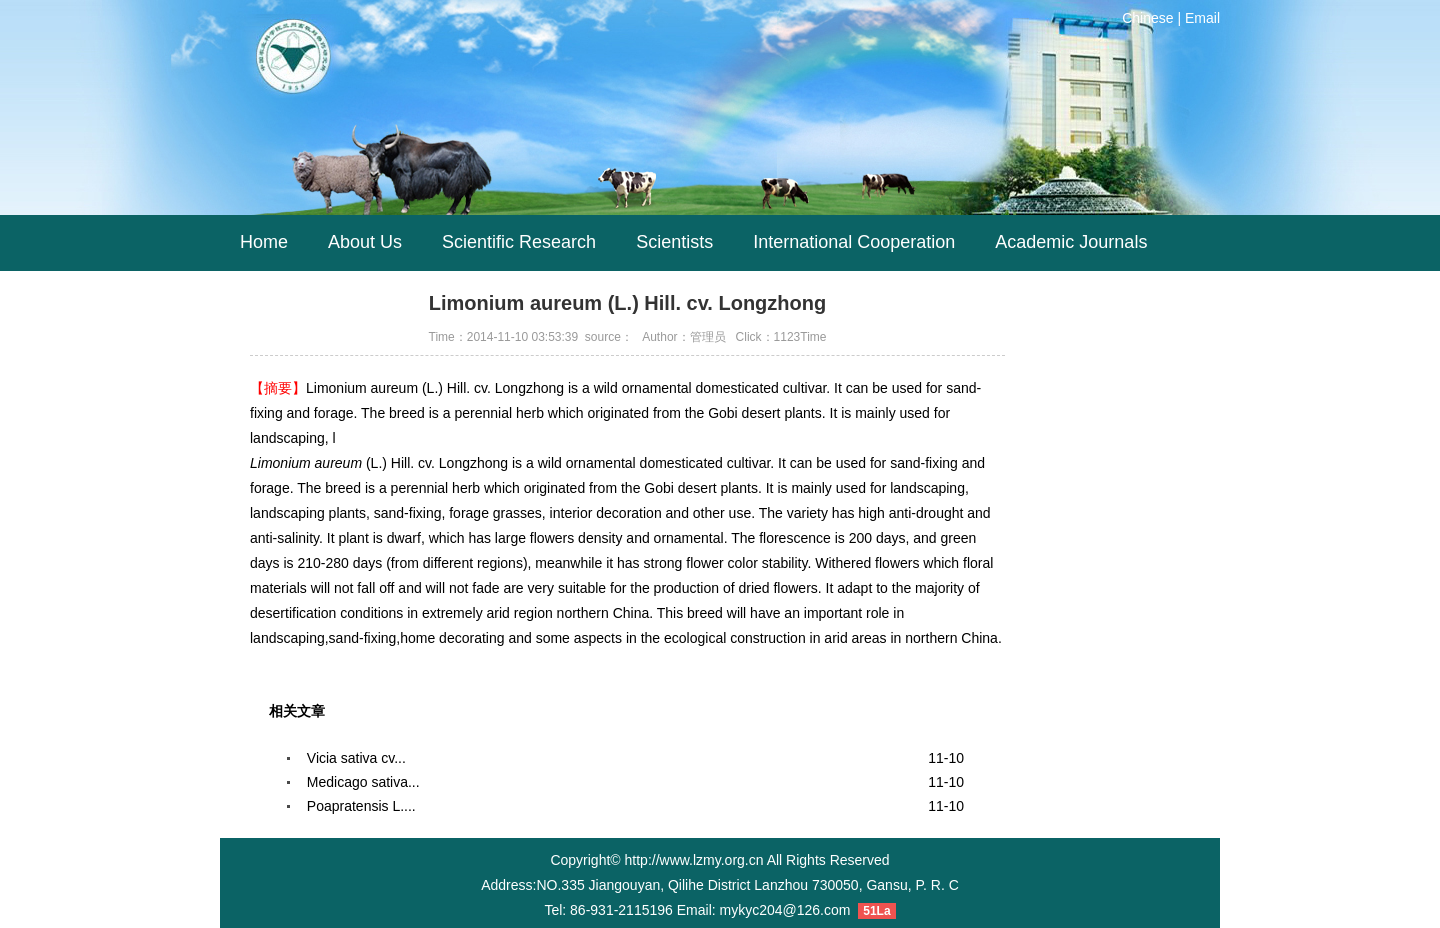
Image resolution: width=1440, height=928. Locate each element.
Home (264, 242)
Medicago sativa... (363, 782)
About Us (365, 242)
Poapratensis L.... (361, 806)
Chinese (1147, 18)
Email (1202, 18)
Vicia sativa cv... (356, 758)
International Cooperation (854, 242)
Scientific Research (519, 242)
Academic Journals (1071, 242)
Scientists (674, 242)
